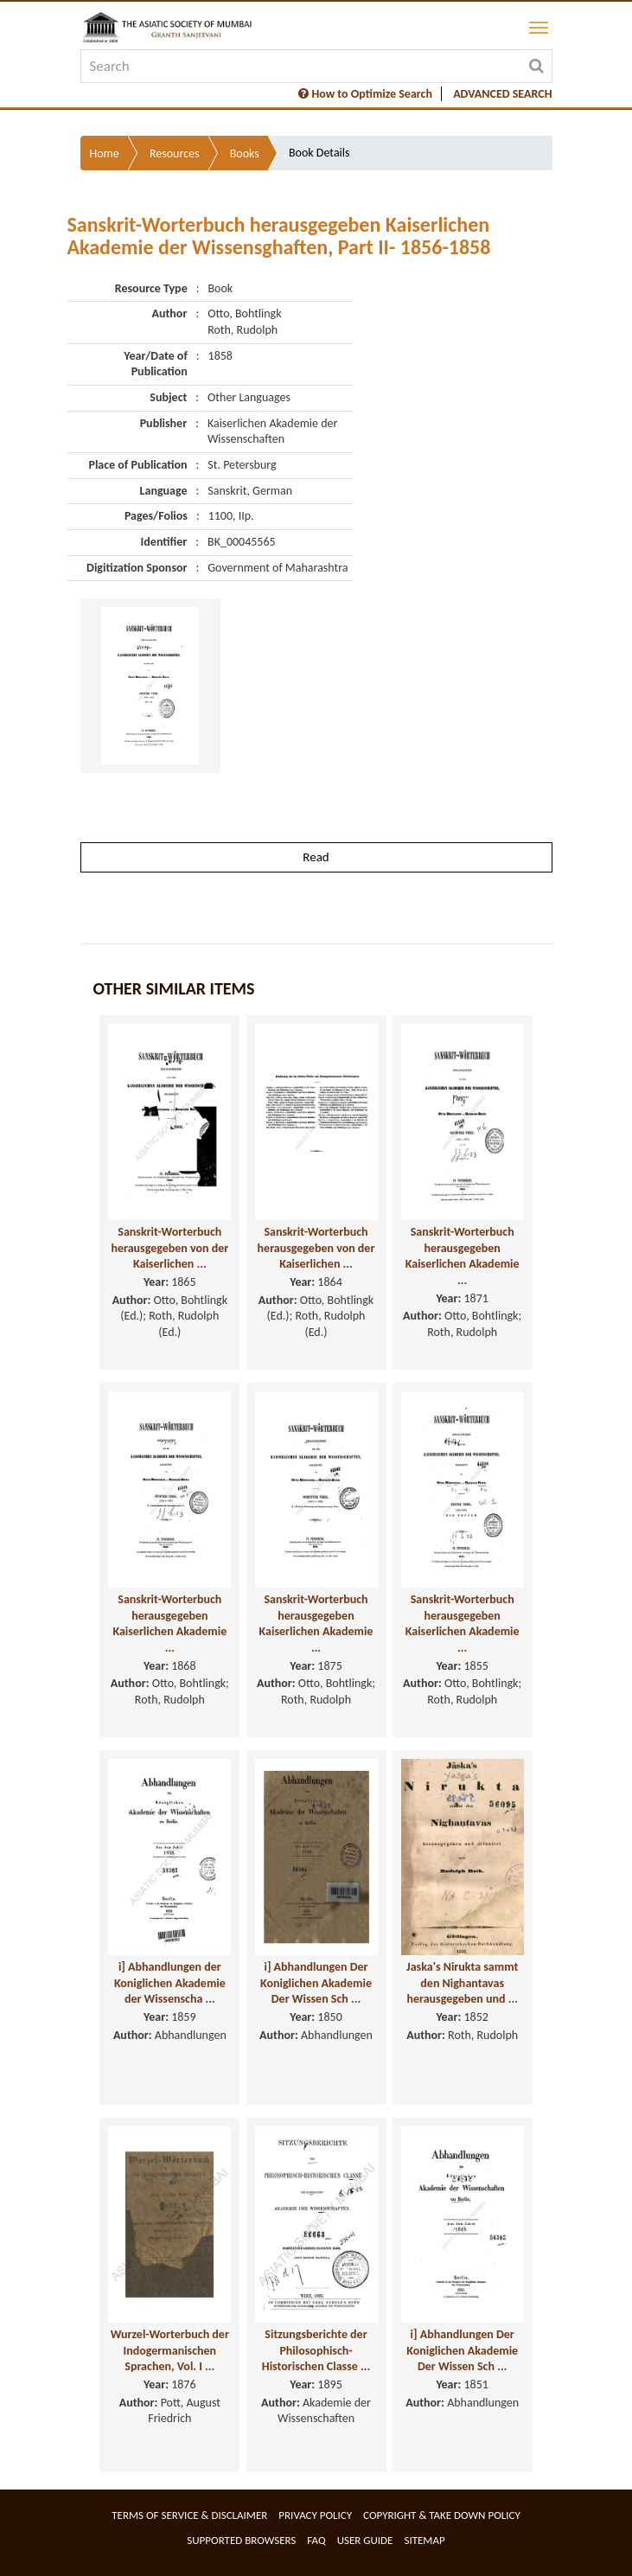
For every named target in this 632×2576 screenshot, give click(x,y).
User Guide (365, 2540)
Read (316, 857)
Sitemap (424, 2540)
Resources (175, 153)
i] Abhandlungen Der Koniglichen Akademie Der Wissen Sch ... (316, 1982)
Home (104, 153)
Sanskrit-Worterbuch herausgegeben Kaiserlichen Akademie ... (462, 1256)
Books (244, 153)
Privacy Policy (315, 2515)
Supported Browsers (241, 2540)
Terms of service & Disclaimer (189, 2515)
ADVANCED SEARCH (502, 93)
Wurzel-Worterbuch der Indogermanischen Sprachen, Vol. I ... (170, 2350)
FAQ (316, 2540)
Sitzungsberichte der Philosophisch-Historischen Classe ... (316, 2350)
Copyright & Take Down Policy (441, 2515)
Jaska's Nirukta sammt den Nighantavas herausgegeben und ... (462, 1982)
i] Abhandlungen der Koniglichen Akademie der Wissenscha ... (170, 1982)
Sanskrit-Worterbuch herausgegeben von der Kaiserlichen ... (169, 1247)
